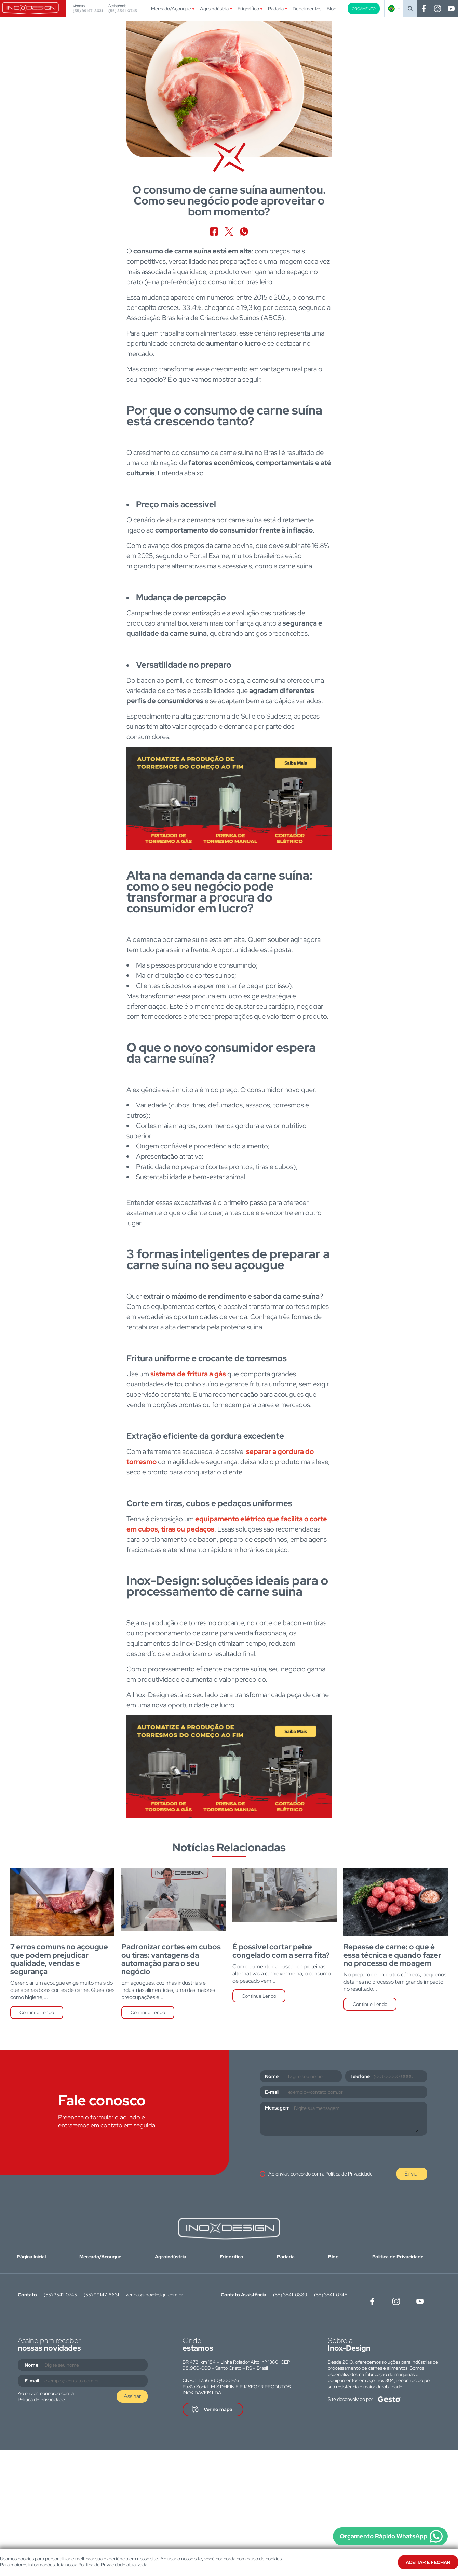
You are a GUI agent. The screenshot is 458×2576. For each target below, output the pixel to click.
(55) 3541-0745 (122, 10)
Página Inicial (31, 2256)
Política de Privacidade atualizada (112, 2565)
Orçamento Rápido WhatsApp (383, 2536)
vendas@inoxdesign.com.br (154, 2294)
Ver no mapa (218, 2409)
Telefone (360, 2076)
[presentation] (312, 2152)
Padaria (276, 8)
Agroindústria (214, 8)
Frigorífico (248, 8)
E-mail (272, 2092)
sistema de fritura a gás (188, 1373)
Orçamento (364, 8)
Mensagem (277, 2108)
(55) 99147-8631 (88, 10)
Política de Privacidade (349, 2174)
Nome (272, 2076)
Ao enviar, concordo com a (320, 2174)
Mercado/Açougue (171, 8)
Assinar (132, 2396)
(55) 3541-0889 (290, 2294)
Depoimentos (307, 8)
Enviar (411, 2173)
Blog (331, 8)
